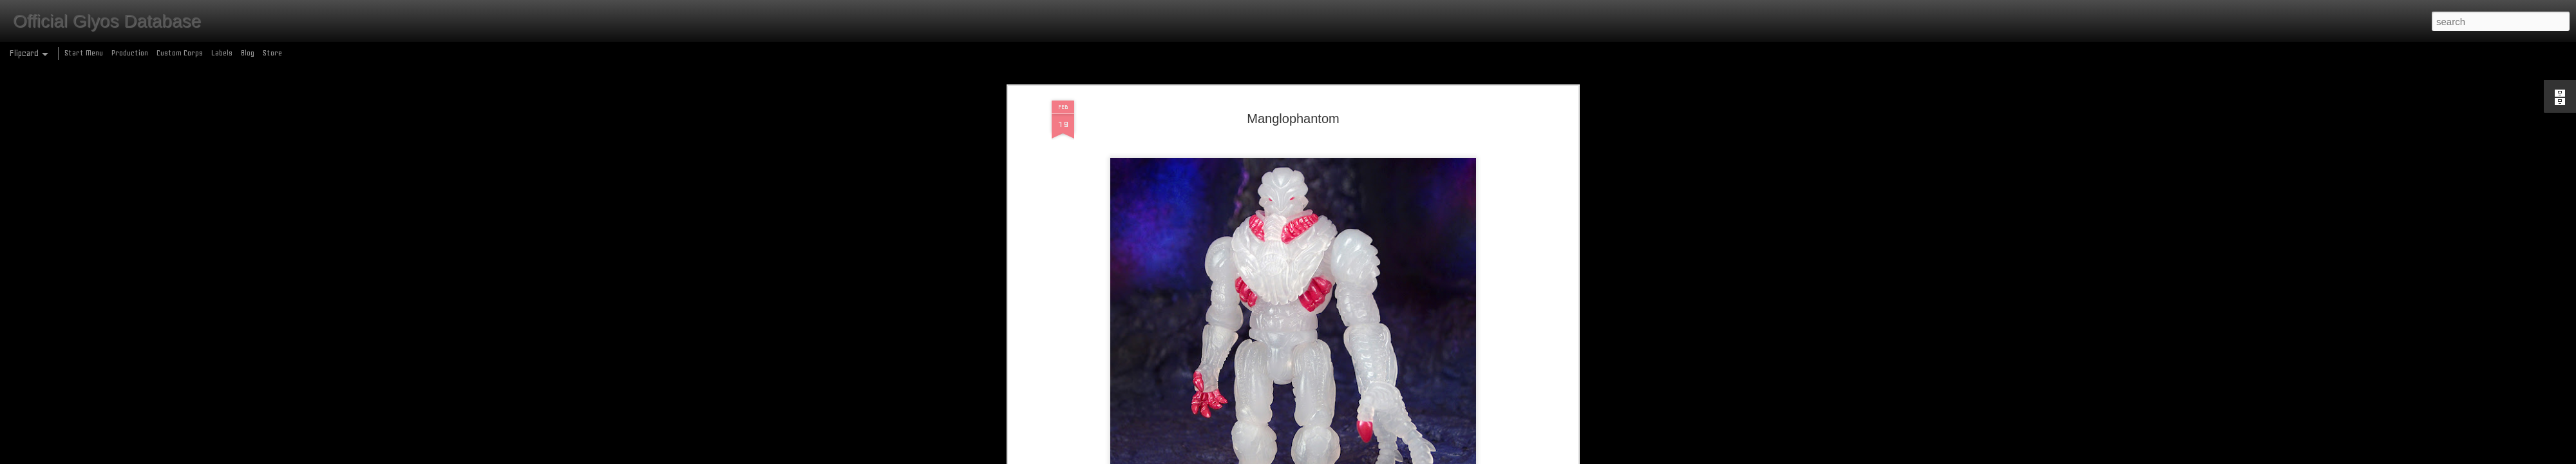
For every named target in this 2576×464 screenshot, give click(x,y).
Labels (221, 52)
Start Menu (83, 52)
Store (272, 52)
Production (129, 52)
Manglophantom (1293, 106)
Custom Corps (179, 52)
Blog (247, 52)
